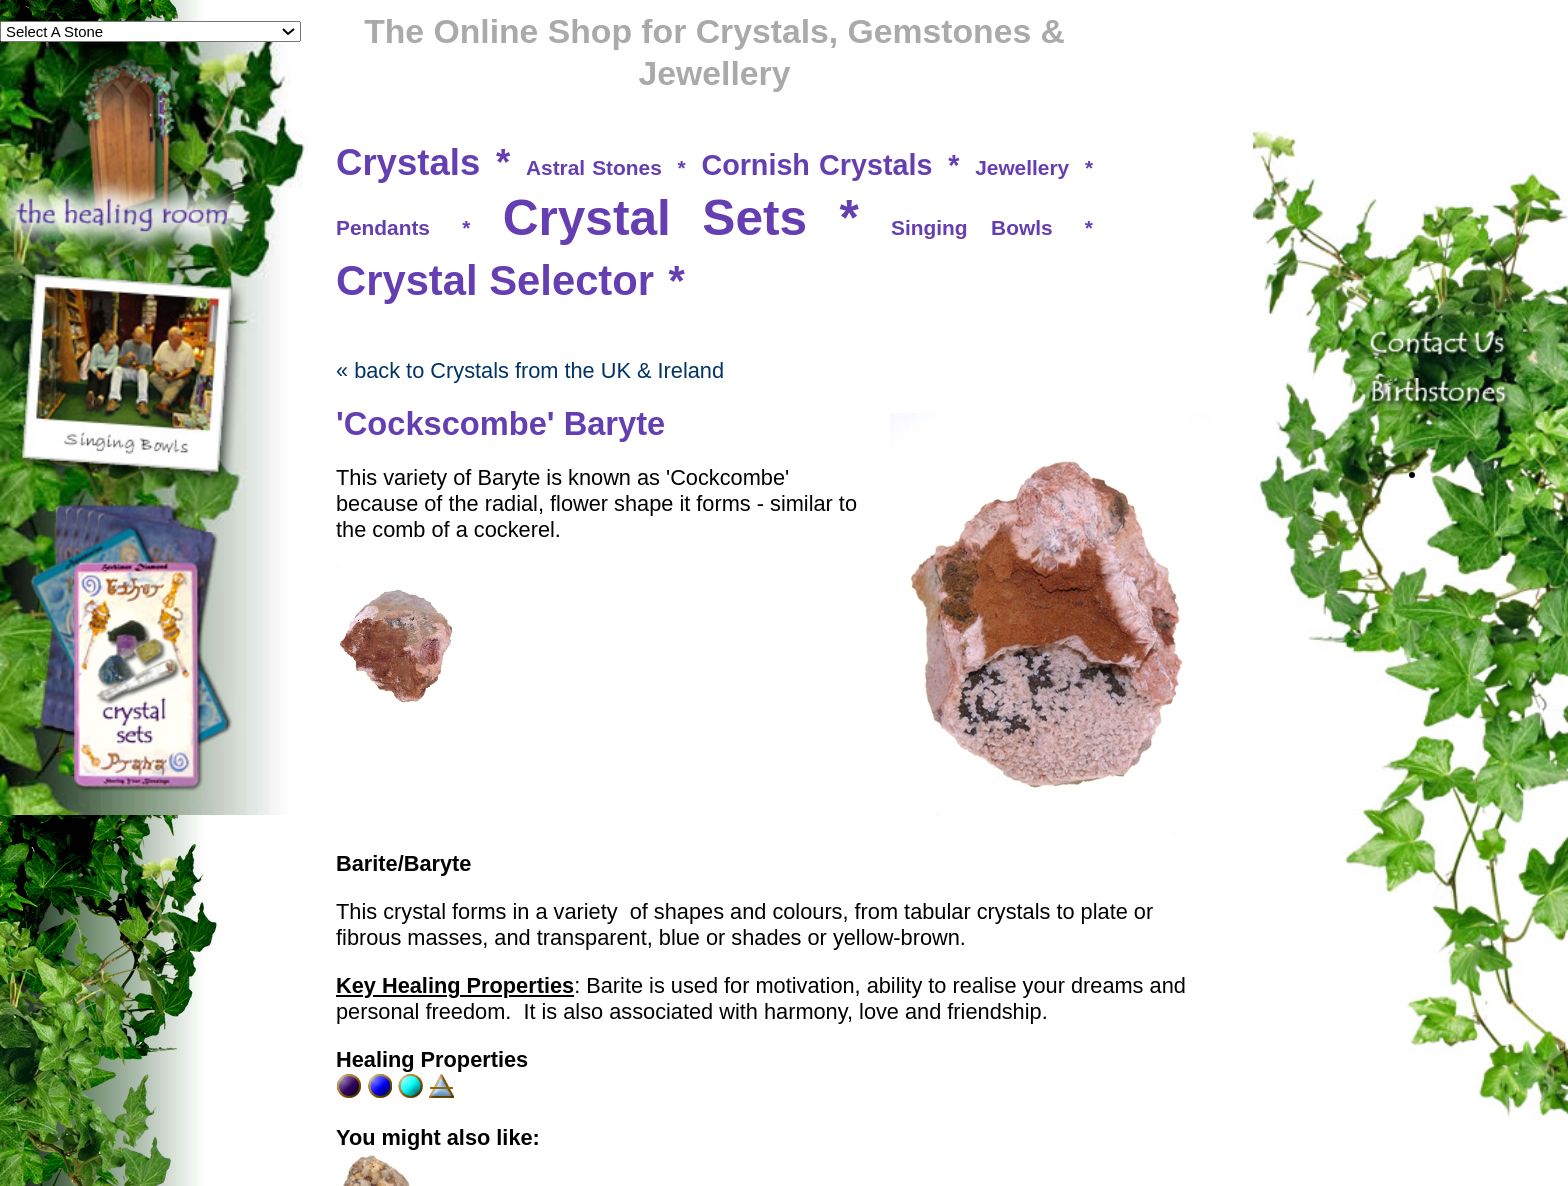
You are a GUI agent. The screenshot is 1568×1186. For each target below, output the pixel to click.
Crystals (408, 162)
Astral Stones (594, 167)
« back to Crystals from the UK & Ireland (530, 370)
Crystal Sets (655, 218)
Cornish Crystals (816, 165)
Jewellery (1022, 167)
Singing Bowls (972, 227)
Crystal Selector (495, 280)
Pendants (383, 227)
